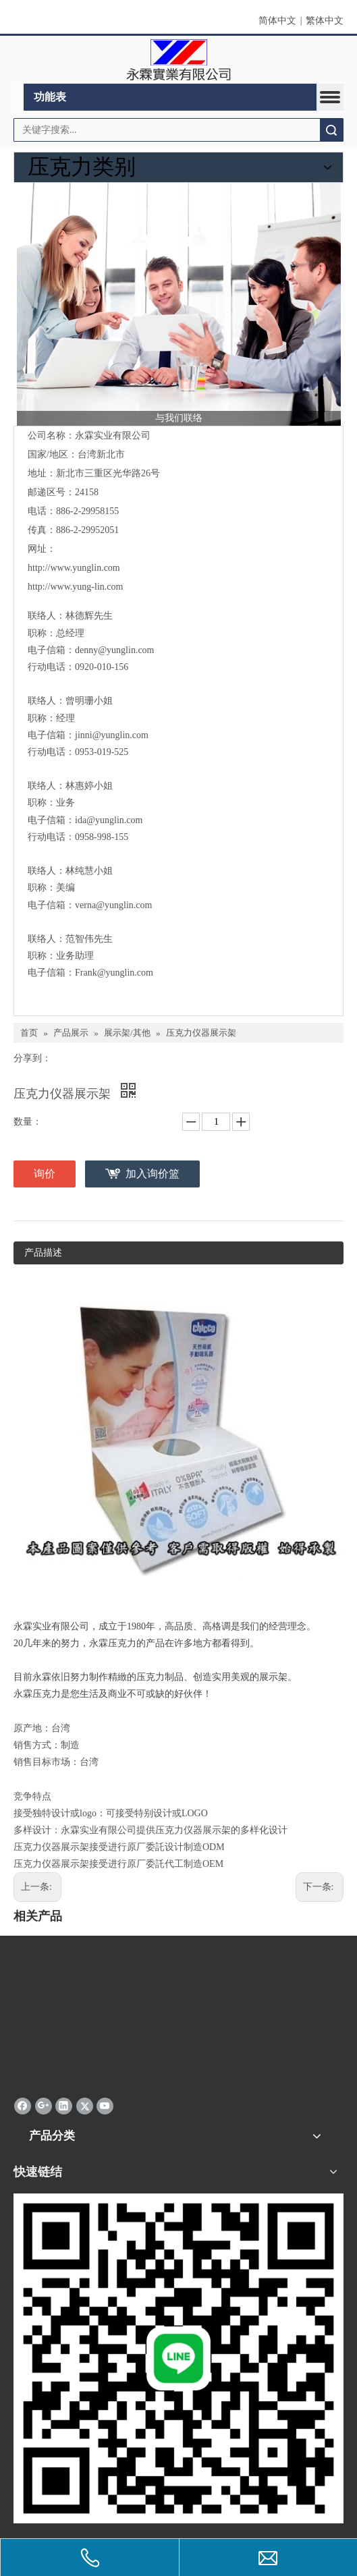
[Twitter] (84, 2106)
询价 (44, 1173)
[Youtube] (105, 2106)
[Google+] (43, 2106)
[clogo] (178, 60)
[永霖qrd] (178, 2358)
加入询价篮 (153, 1173)
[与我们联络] (179, 304)
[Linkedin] (63, 2106)
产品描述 (43, 1253)
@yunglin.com (120, 735)
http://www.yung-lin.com (75, 587)
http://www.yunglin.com (74, 568)
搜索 (331, 130)
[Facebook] (22, 2106)
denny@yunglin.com (115, 650)
